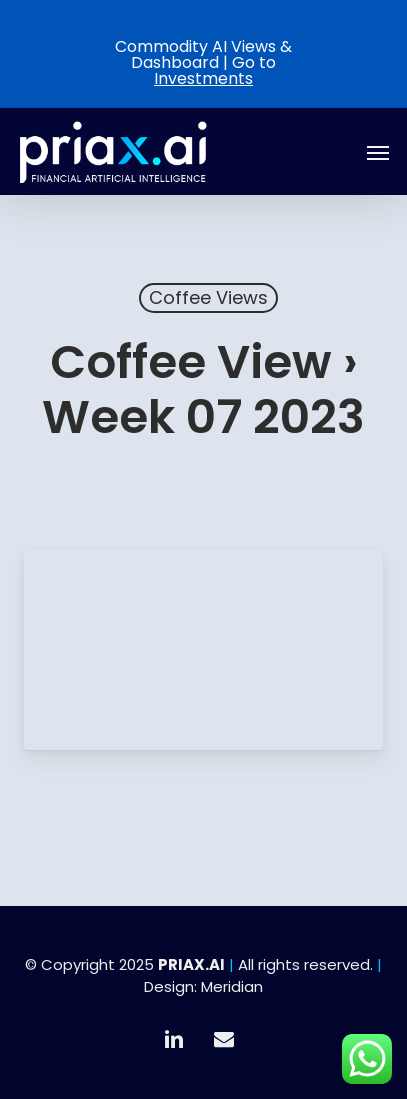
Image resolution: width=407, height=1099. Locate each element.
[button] (378, 152)
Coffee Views (208, 297)
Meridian (232, 986)
